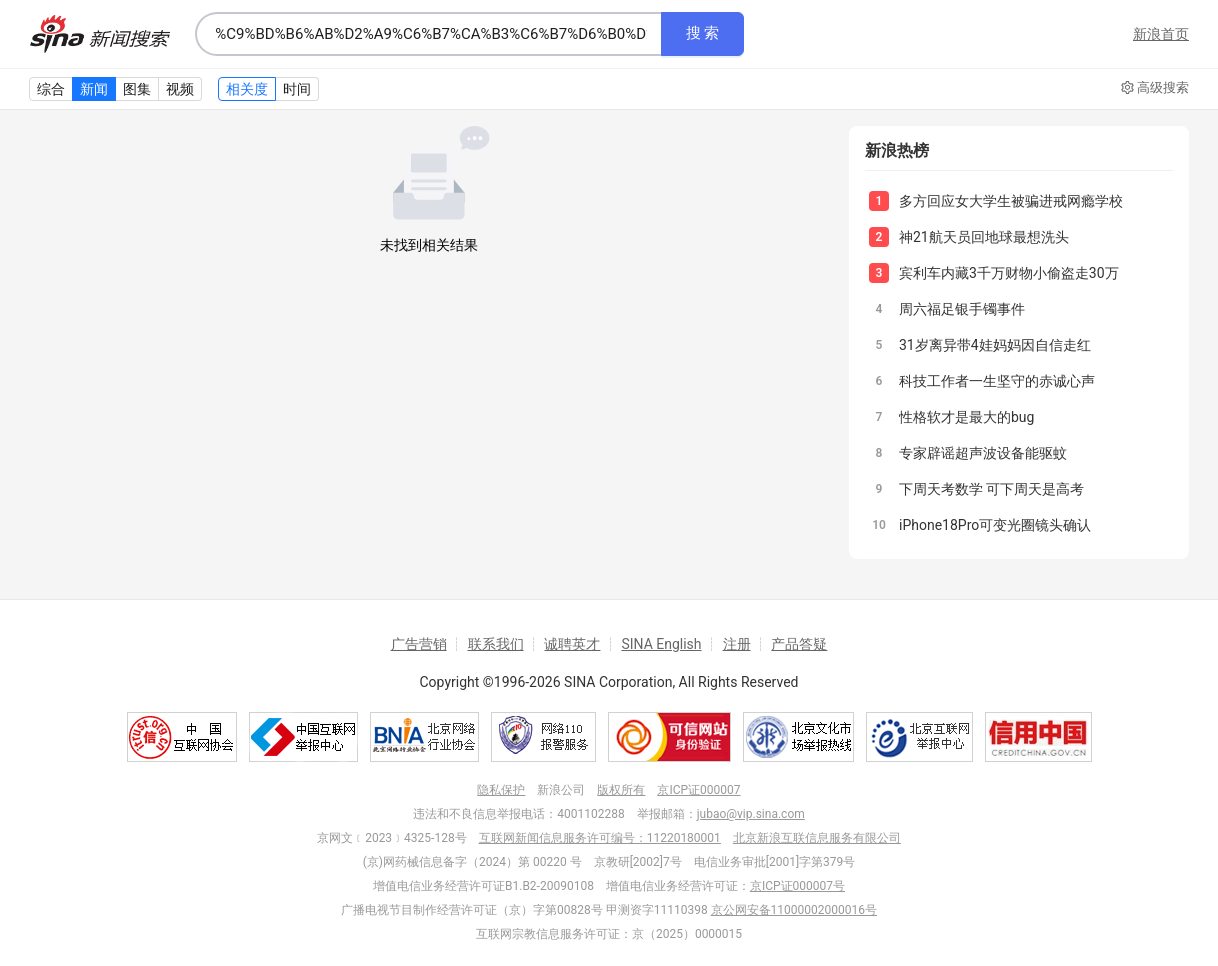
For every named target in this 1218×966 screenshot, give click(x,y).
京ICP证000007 (698, 790)
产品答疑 (799, 644)
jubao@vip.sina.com (751, 814)
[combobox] (428, 34)
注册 (737, 644)
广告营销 (419, 644)
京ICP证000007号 (797, 886)
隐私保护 (501, 790)
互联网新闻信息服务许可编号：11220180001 (600, 838)
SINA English (661, 644)
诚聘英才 (572, 644)
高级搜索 (1155, 88)
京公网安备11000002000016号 (794, 910)
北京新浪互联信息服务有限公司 (817, 838)
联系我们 (496, 644)
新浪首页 (1161, 34)
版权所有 (621, 790)
